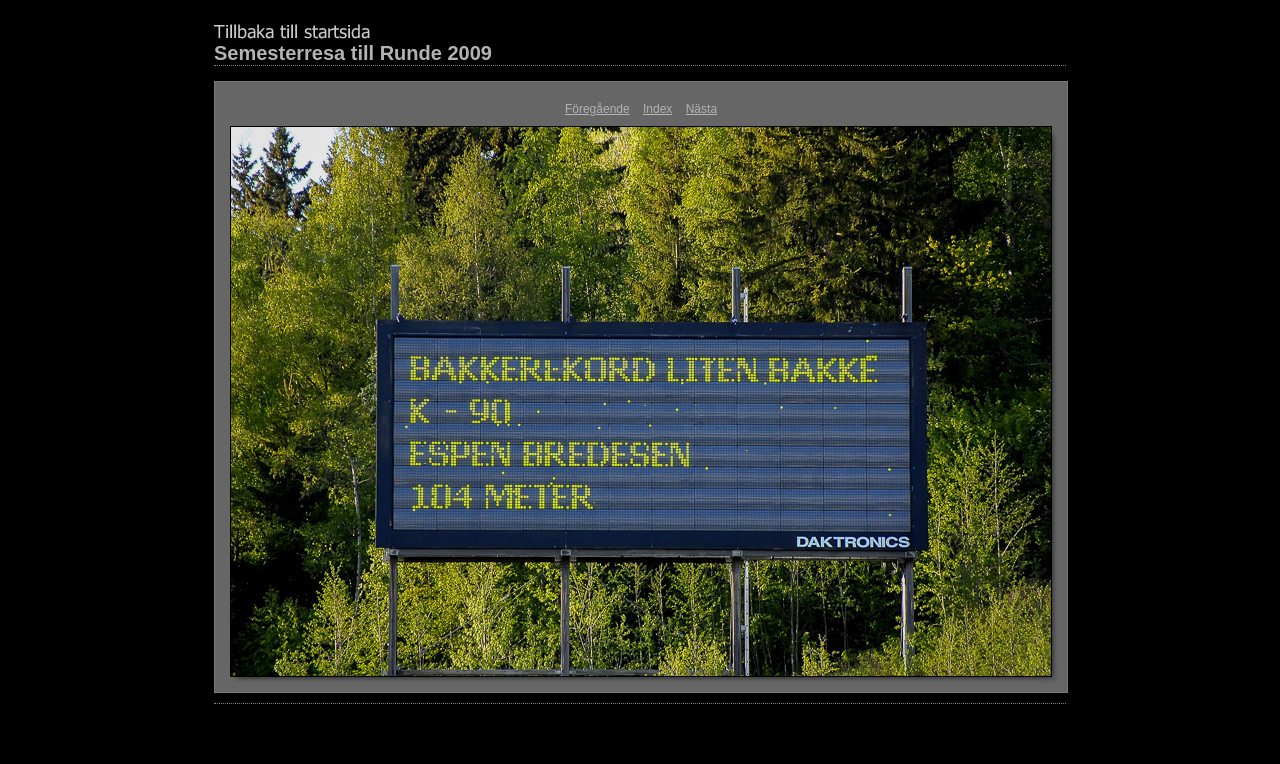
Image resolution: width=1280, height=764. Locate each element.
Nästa (701, 109)
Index (657, 109)
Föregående (597, 109)
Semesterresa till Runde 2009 (353, 53)
